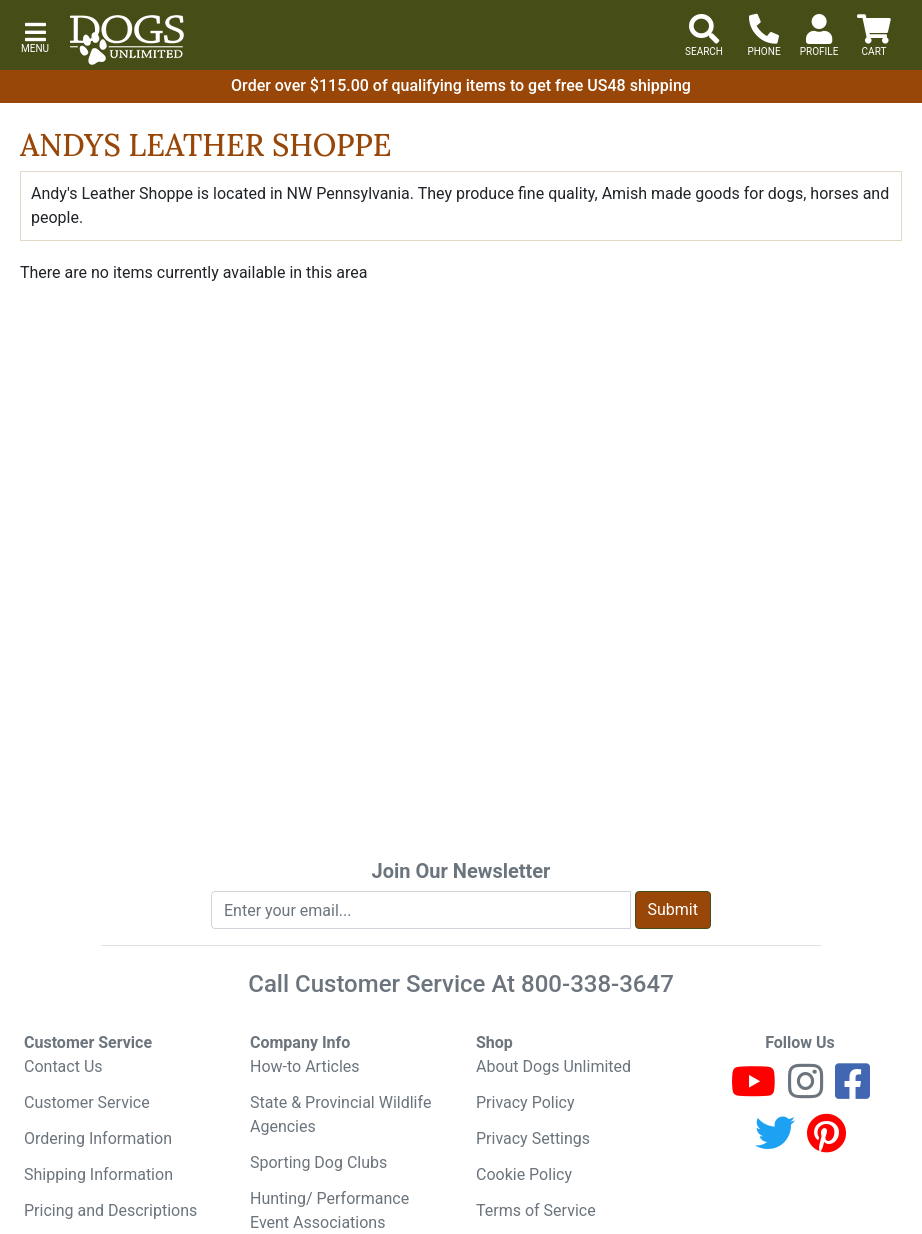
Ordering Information (98, 1138)
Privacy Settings (533, 1138)
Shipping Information (98, 1174)
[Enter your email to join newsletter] (421, 910)
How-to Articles (305, 1066)
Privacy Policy (525, 1102)
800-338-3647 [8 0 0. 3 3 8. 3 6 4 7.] (597, 984)
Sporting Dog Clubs (318, 1162)
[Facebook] (852, 1090)
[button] (35, 35)
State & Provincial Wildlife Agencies (340, 1114)
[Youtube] (753, 1090)
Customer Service (87, 1102)
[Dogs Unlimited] (127, 40)
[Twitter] (775, 1142)
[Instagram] (805, 1090)
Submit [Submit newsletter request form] (673, 909)
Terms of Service (536, 1210)
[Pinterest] (826, 1142)
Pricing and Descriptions (110, 1210)
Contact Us (63, 1066)
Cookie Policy (524, 1174)
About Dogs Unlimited (553, 1066)
